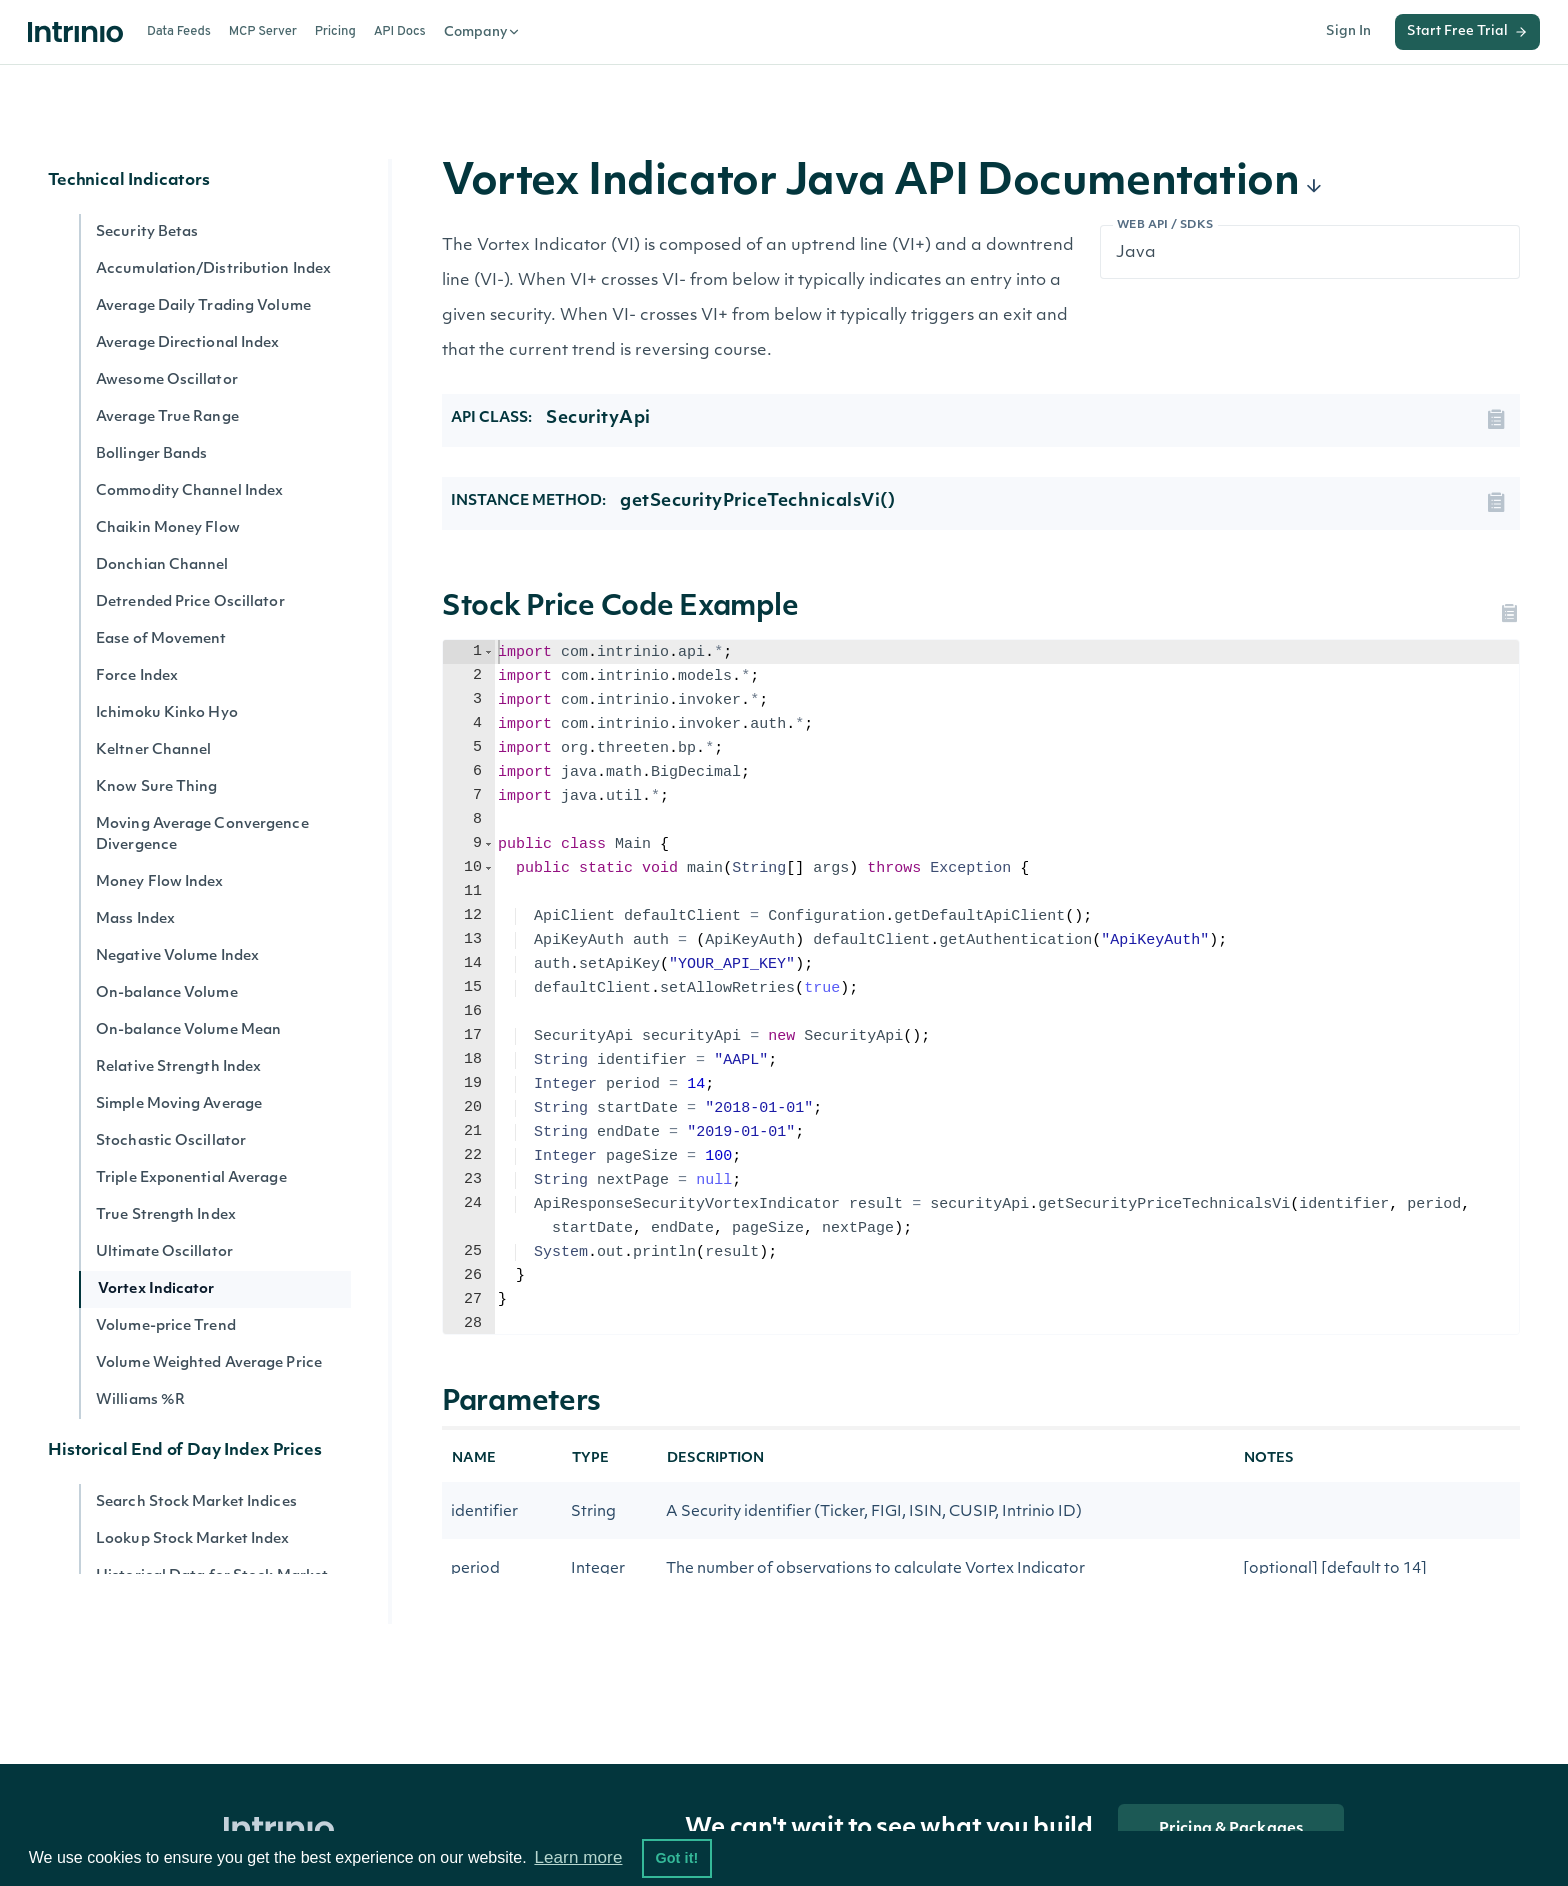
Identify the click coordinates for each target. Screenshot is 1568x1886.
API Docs (400, 32)
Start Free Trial (1467, 32)
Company (482, 32)
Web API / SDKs (1165, 225)
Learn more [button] (578, 1857)
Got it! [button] (676, 1858)
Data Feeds (179, 32)
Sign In (1348, 31)
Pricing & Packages (1231, 1829)
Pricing (335, 32)
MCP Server (263, 32)
